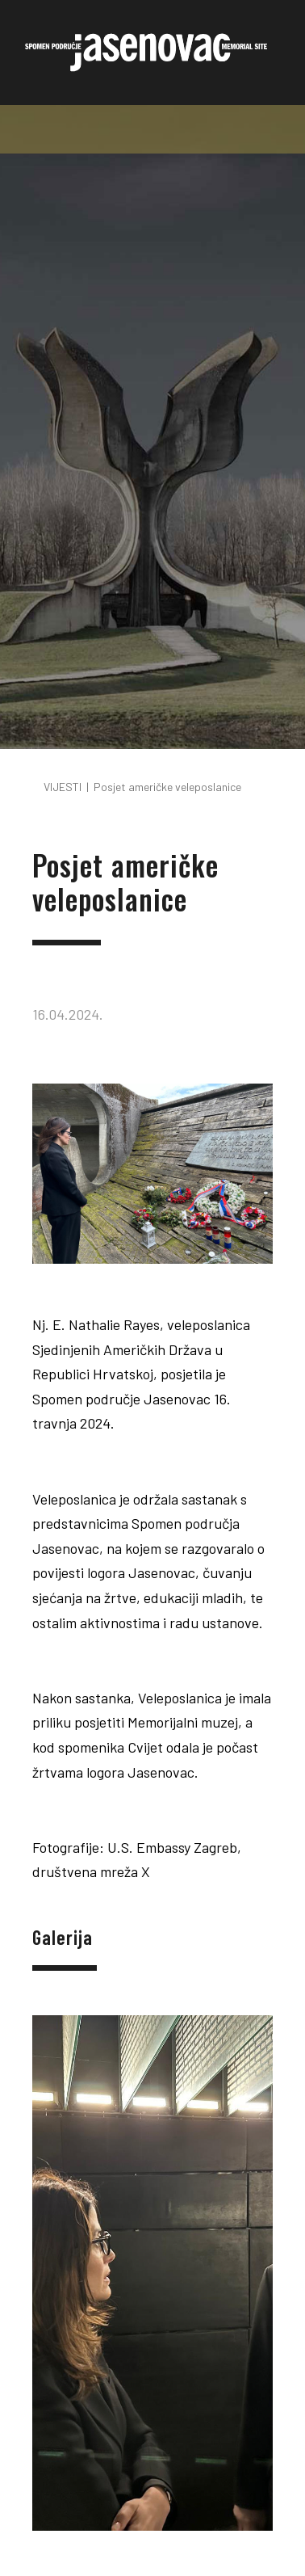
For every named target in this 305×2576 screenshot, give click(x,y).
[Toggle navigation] (152, 129)
